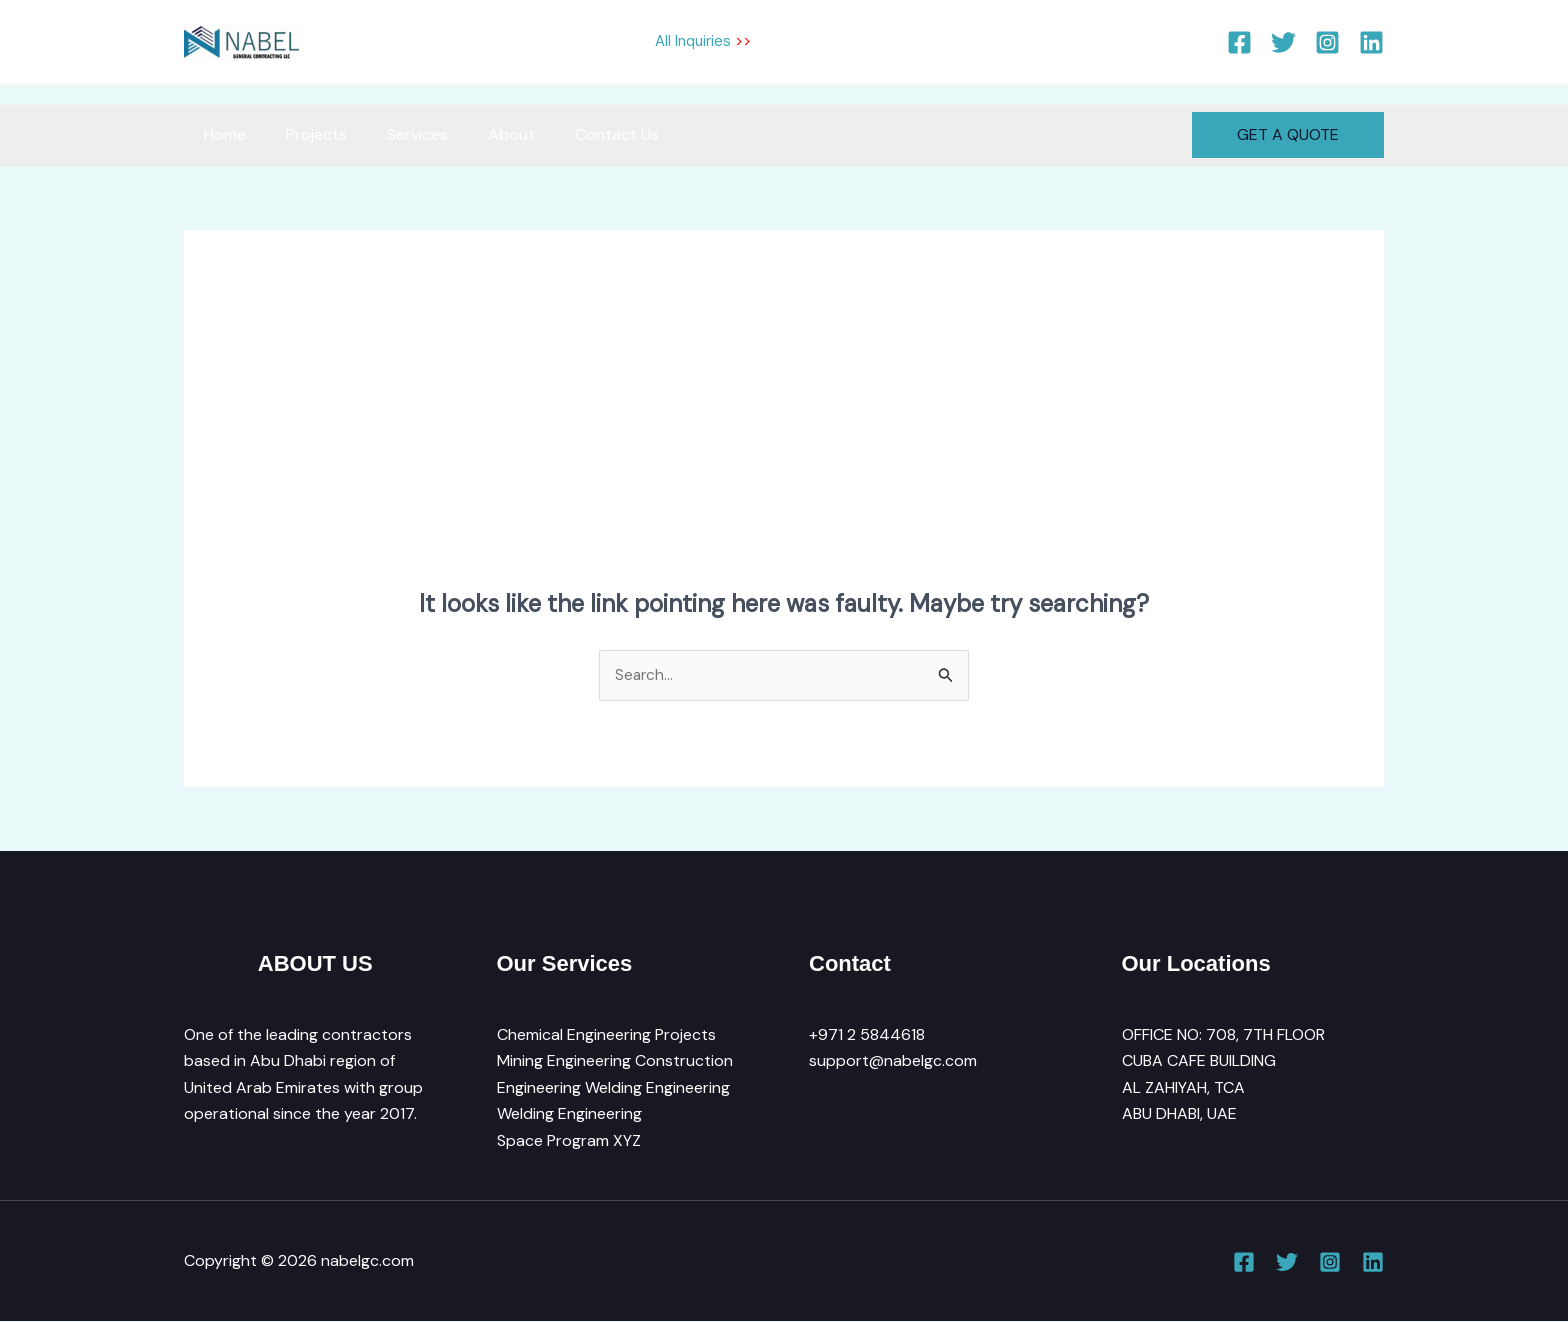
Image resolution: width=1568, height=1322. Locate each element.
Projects (304, 134)
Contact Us (581, 134)
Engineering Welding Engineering (613, 1088)
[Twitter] (1283, 42)
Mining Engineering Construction (615, 1061)
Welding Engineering (569, 1114)
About (483, 134)
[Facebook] (1239, 42)
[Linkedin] (1371, 42)
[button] (1288, 135)
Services (397, 134)
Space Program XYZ (569, 1140)
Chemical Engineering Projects (606, 1035)
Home (221, 134)
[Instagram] (1327, 42)
